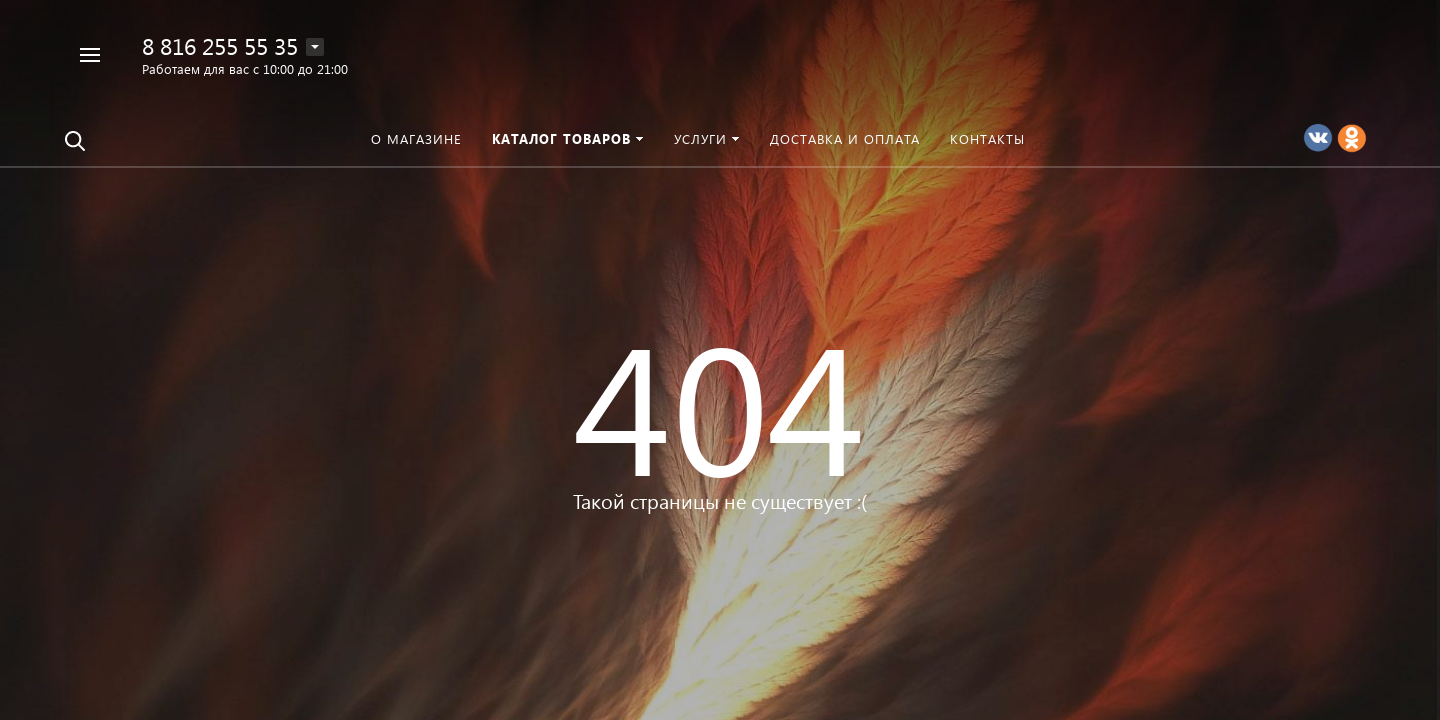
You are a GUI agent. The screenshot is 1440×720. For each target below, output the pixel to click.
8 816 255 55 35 (220, 45)
